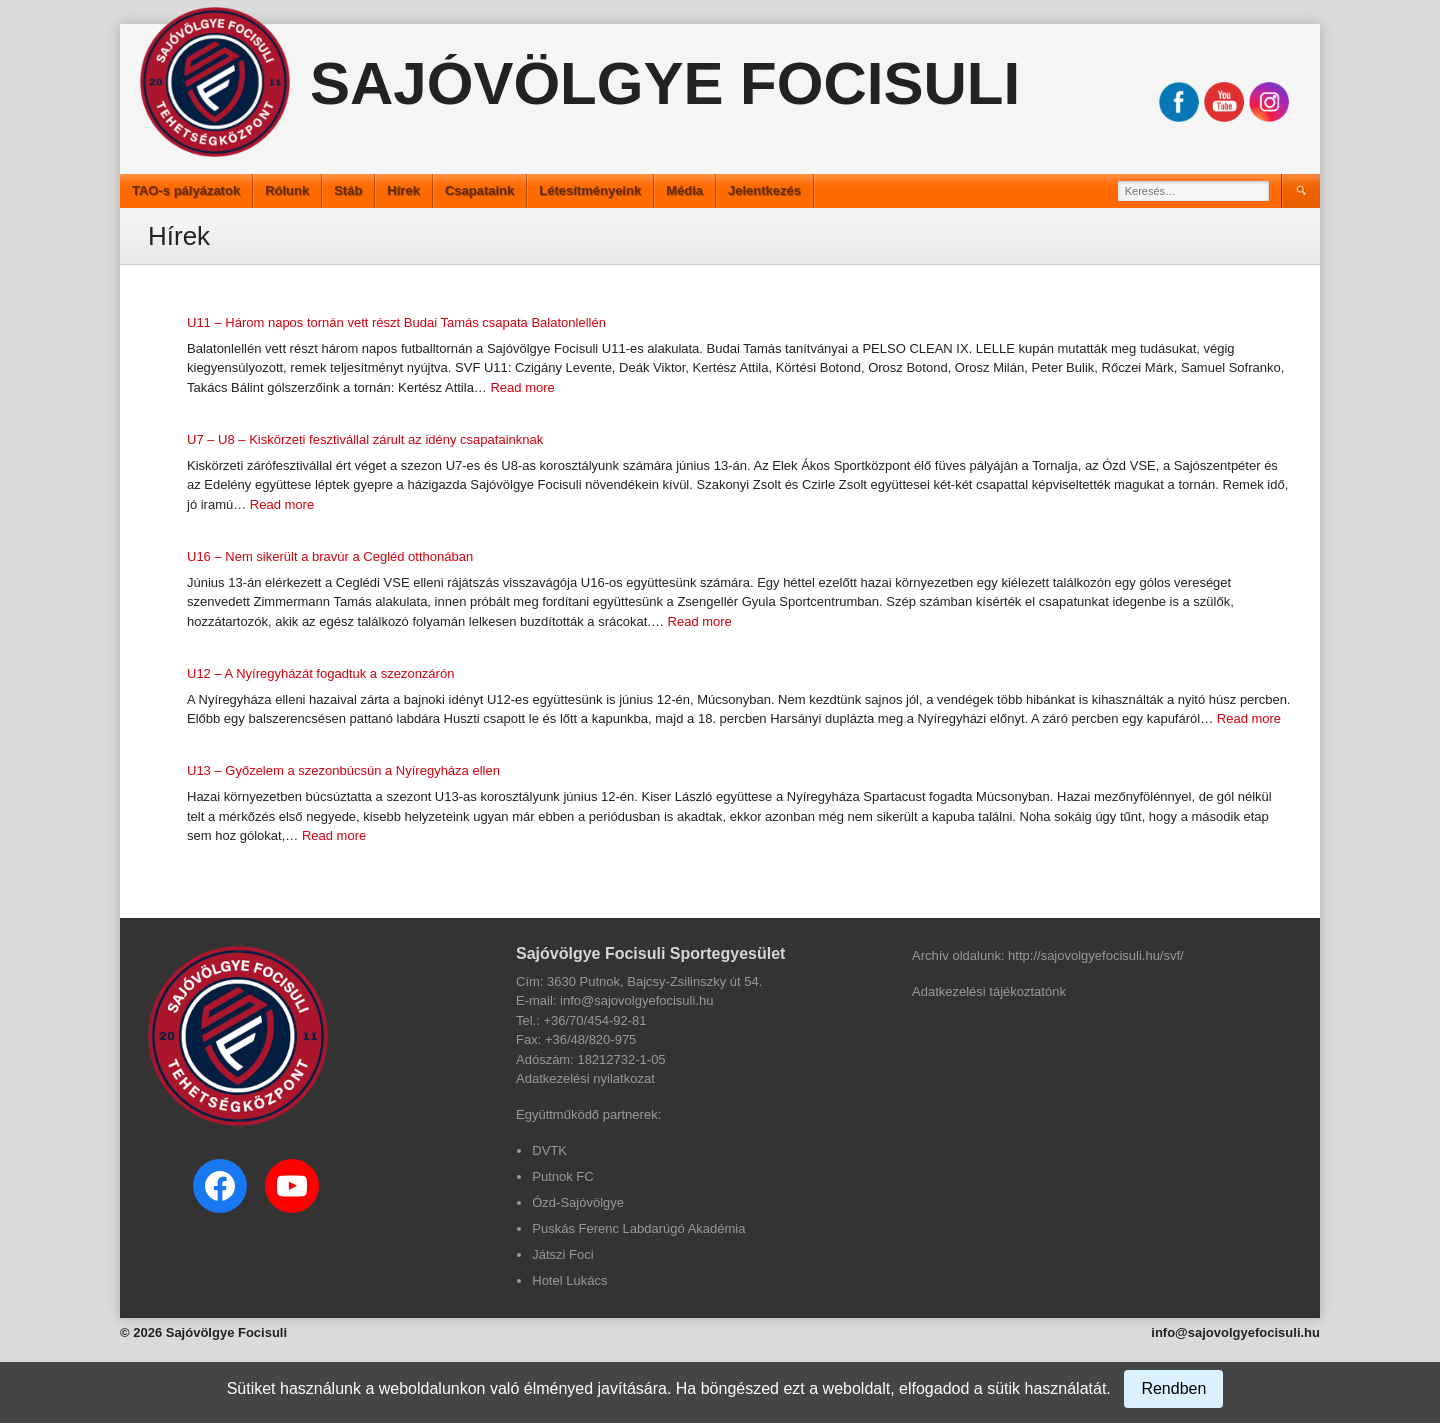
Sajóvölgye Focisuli (665, 83)
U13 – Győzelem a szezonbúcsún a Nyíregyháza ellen (343, 770)
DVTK (549, 1150)
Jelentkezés (764, 190)
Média (684, 190)
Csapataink (479, 190)
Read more (522, 387)
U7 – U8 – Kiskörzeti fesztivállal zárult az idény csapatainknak (365, 439)
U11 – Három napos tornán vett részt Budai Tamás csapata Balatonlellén (396, 322)
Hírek (403, 190)
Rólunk (287, 190)
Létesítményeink (590, 190)
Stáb (348, 190)
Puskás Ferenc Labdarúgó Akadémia (638, 1228)
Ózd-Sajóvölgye (578, 1202)
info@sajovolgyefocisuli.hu (1235, 1332)
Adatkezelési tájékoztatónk (989, 991)
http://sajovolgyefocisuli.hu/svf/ (1096, 955)
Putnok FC (562, 1176)
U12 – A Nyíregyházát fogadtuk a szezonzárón (320, 673)
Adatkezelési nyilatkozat (585, 1078)
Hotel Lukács (569, 1280)
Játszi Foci (562, 1254)
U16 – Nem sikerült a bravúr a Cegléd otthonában (330, 556)
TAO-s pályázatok (186, 190)
